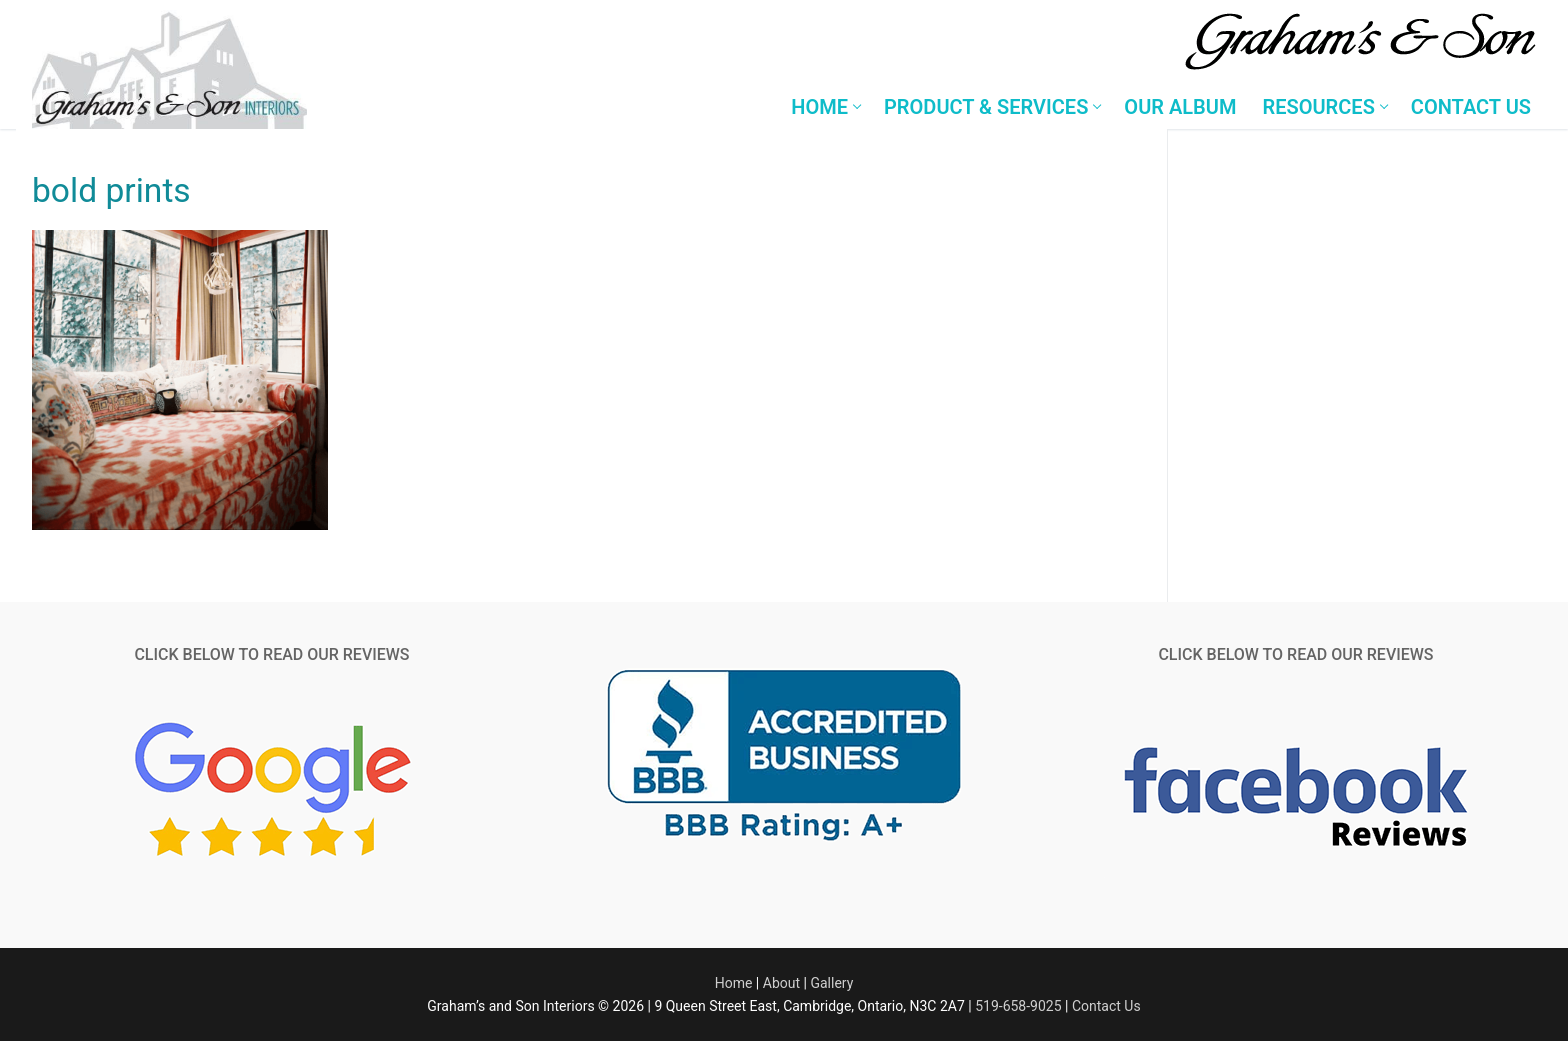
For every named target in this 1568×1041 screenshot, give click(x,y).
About (781, 983)
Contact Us (1106, 1006)
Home (734, 983)
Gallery (831, 983)
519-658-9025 (1018, 1006)
